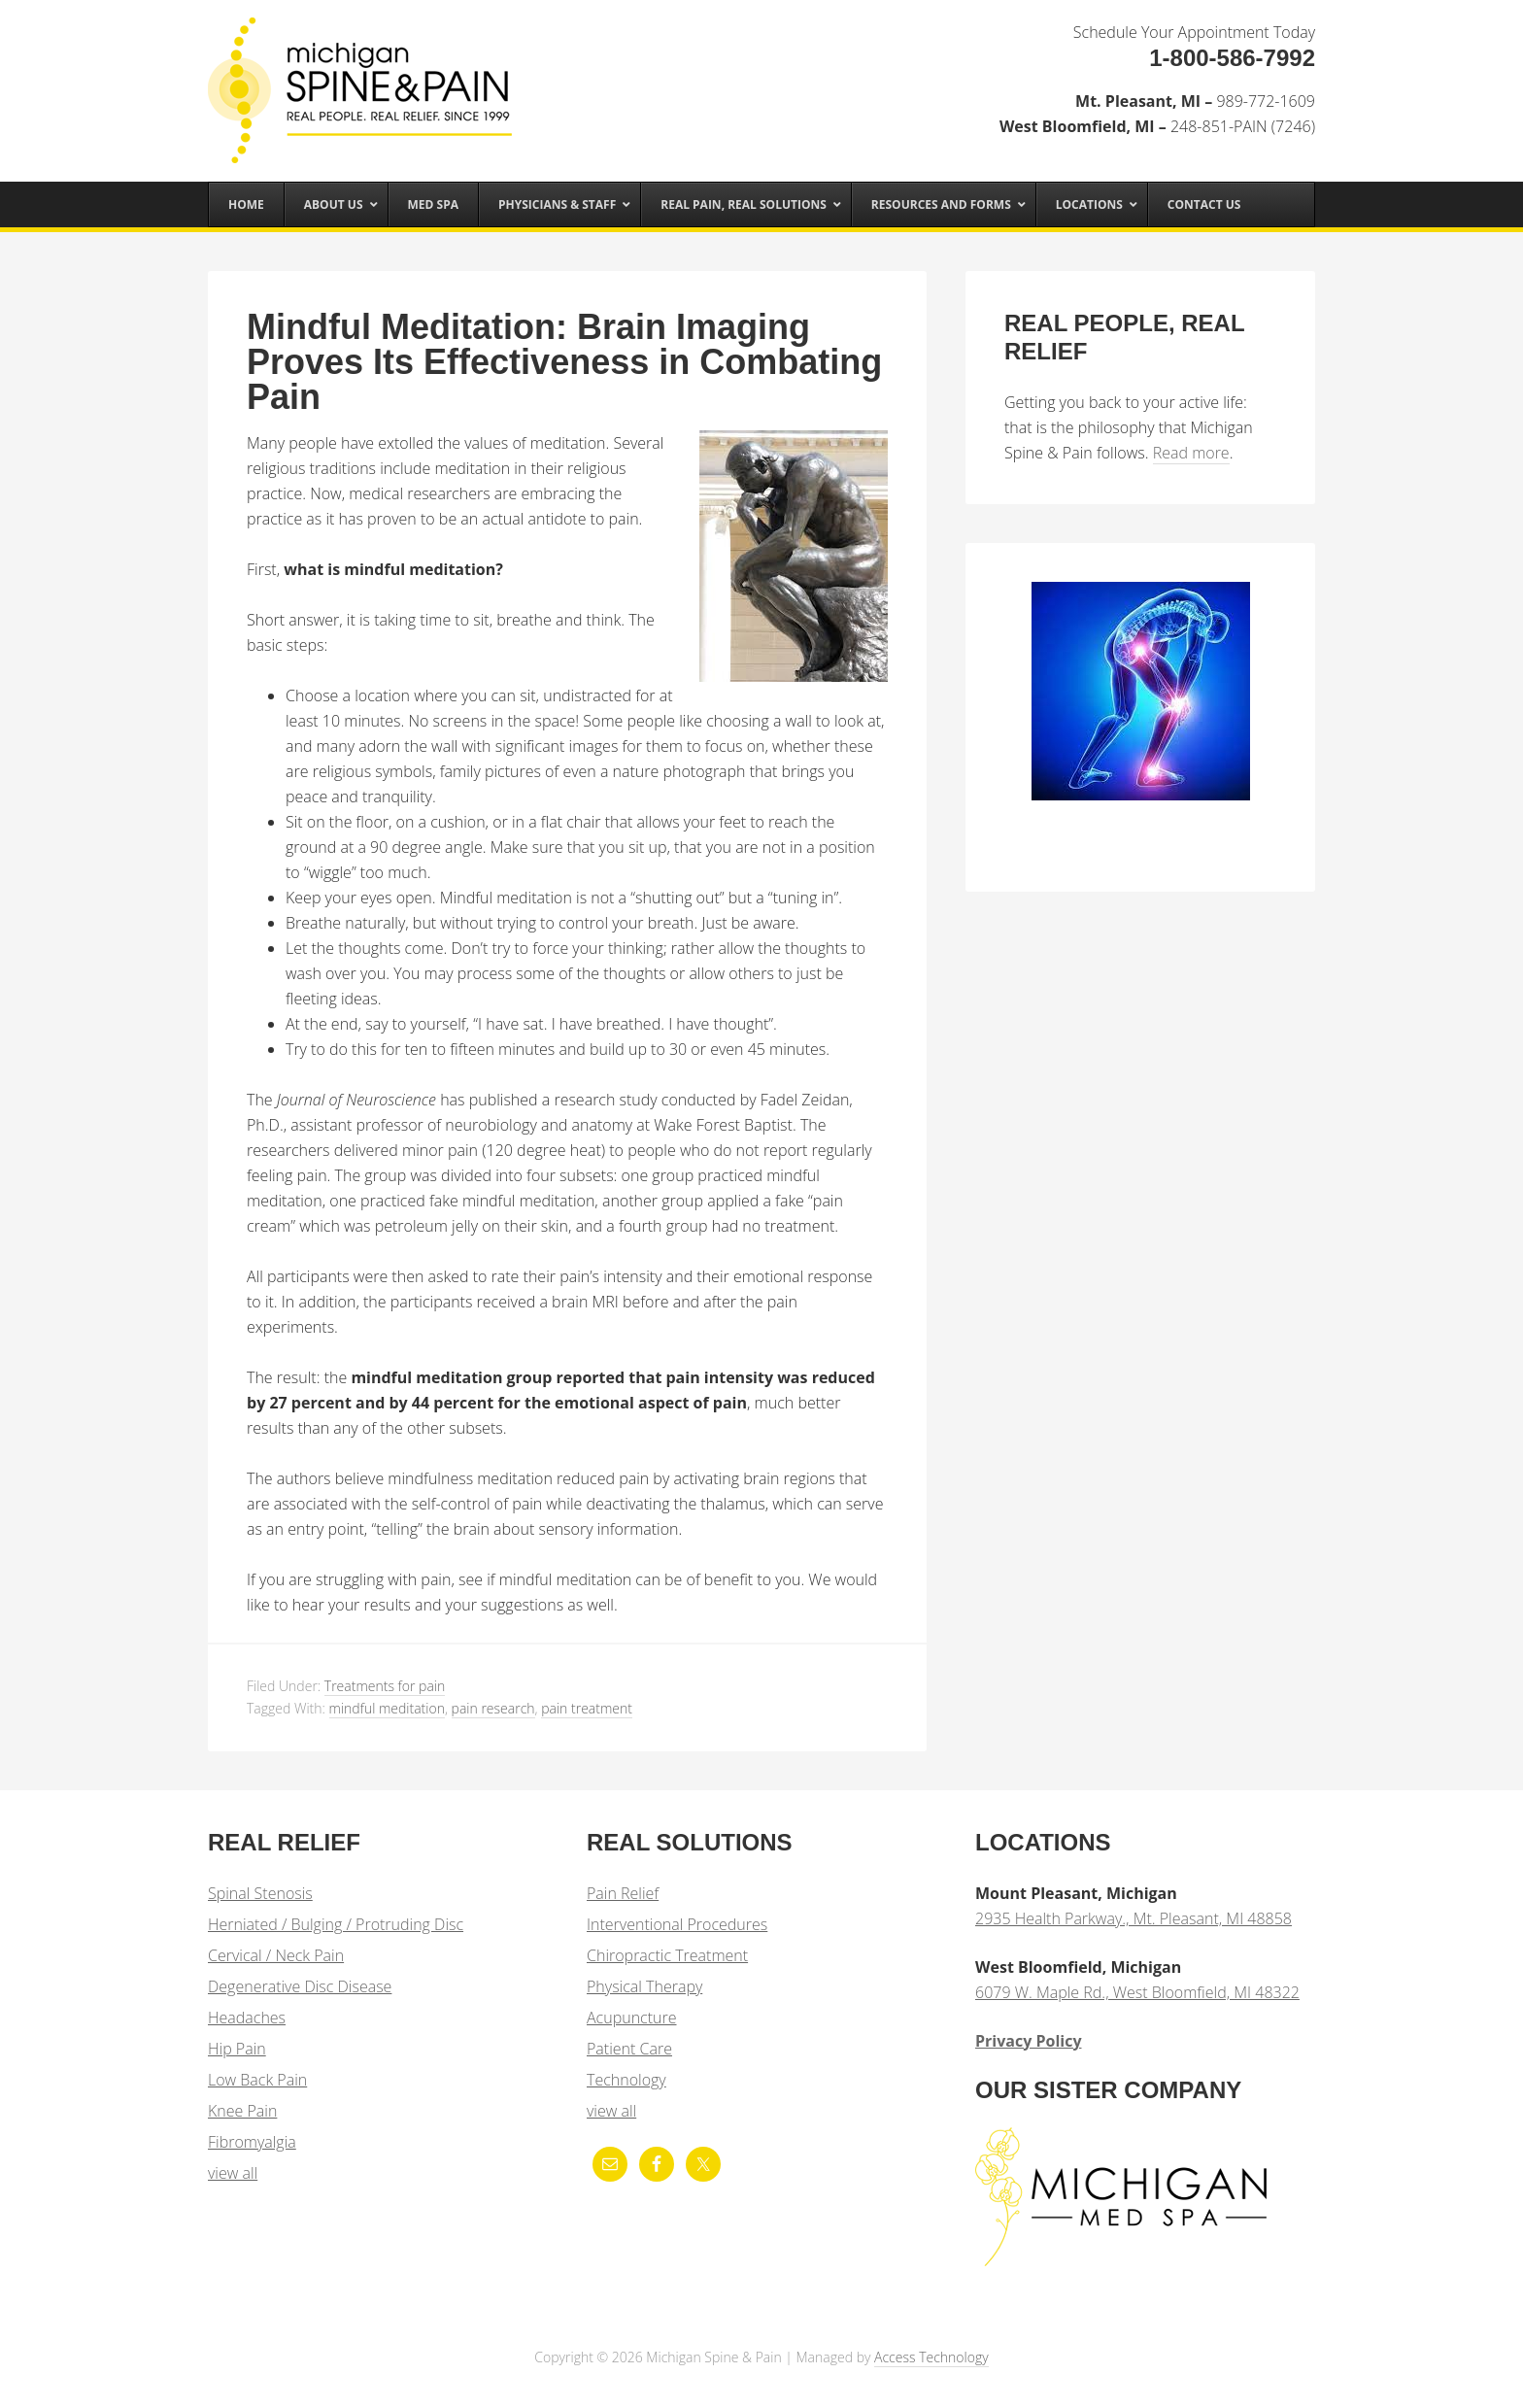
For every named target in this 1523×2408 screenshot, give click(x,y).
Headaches (247, 2017)
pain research (493, 1708)
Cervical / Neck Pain (276, 1955)
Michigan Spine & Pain (363, 79)
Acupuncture (631, 2017)
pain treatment (586, 1708)
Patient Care (629, 2048)
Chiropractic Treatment (667, 1955)
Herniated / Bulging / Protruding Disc (335, 1924)
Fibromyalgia (252, 2142)
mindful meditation (387, 1708)
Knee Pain (242, 2110)
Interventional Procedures (677, 1924)
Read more (1191, 452)
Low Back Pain (257, 2079)
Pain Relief (623, 1893)
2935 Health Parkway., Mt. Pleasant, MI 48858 (1133, 1918)
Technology (626, 2079)
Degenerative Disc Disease (299, 1986)
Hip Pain (237, 2048)
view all (232, 2173)
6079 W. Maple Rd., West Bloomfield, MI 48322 (1137, 1992)
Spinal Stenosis (260, 1893)
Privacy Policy (1028, 2041)
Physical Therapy (644, 1986)
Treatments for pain (384, 1686)
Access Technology (931, 2357)
